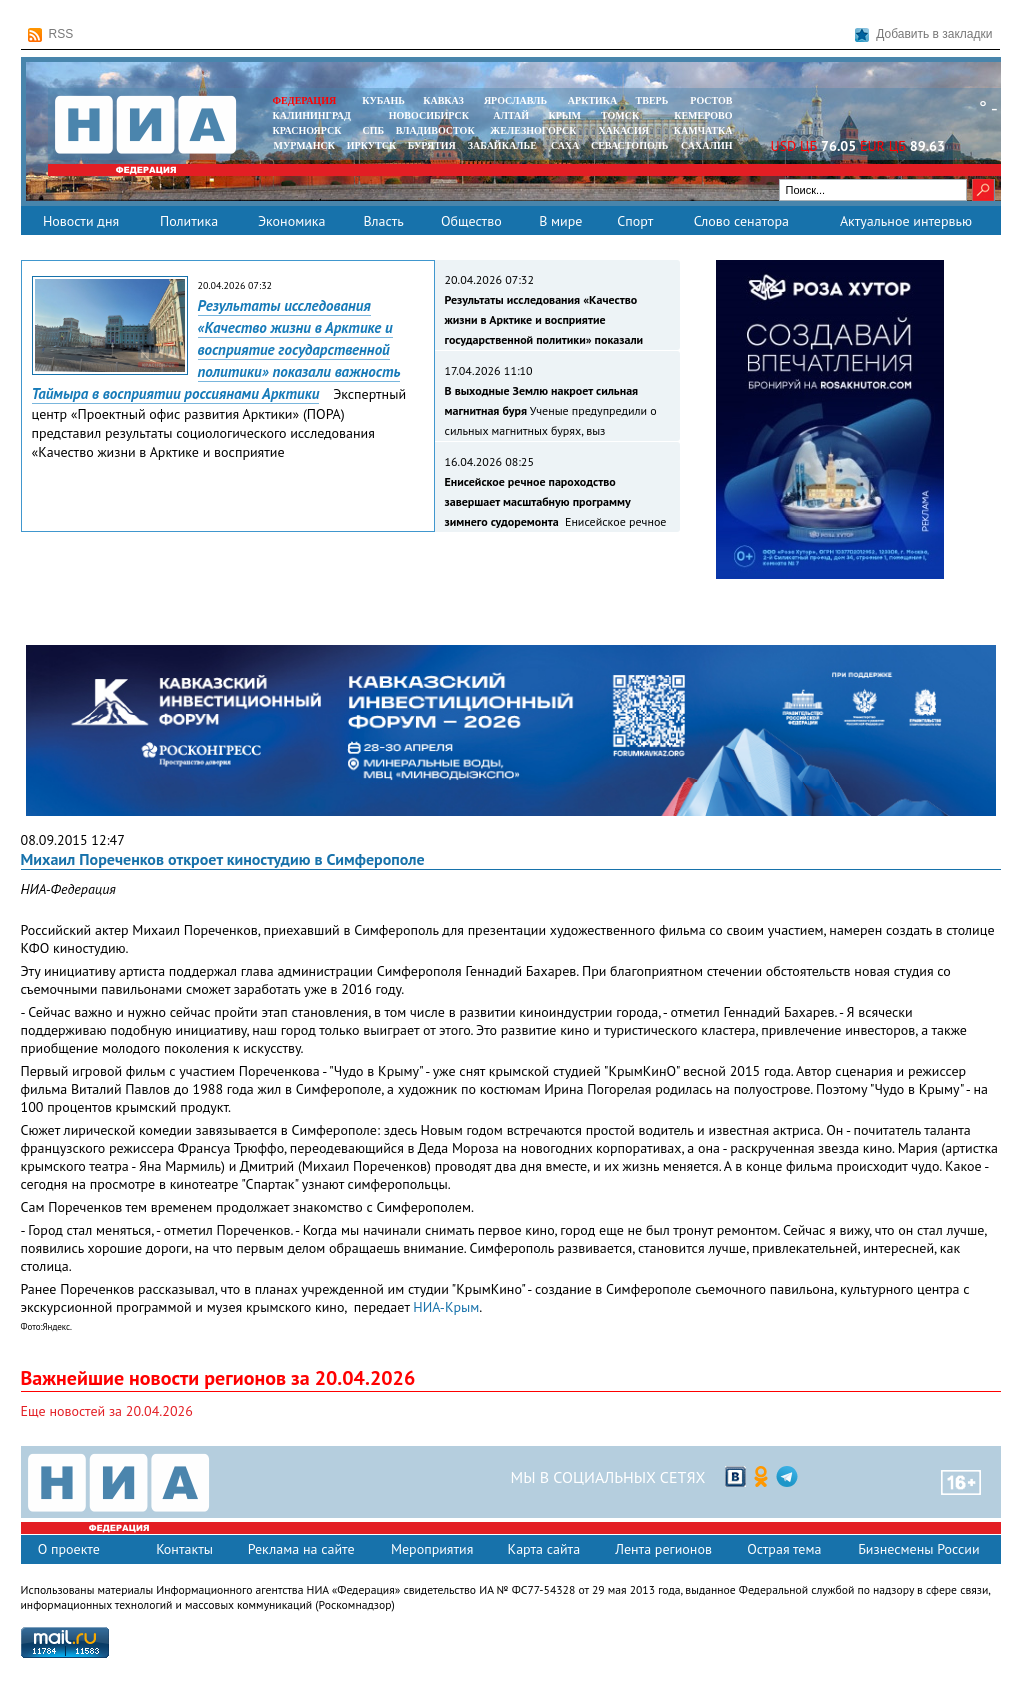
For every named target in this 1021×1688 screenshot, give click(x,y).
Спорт (635, 221)
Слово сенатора (741, 221)
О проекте (69, 1549)
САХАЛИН (706, 145)
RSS (51, 34)
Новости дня (81, 221)
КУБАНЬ (383, 100)
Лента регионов (663, 1549)
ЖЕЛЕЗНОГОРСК (533, 130)
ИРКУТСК (371, 145)
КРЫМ (564, 115)
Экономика (292, 221)
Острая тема (784, 1549)
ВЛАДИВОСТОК (435, 130)
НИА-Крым (446, 1307)
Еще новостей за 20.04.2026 (107, 1411)
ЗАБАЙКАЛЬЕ (504, 145)
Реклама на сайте (301, 1549)
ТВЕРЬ (652, 100)
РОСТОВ (711, 100)
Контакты (184, 1549)
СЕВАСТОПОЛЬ (629, 145)
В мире (560, 221)
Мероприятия (432, 1549)
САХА (565, 145)
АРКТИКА (593, 100)
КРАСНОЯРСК (307, 130)
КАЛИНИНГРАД (312, 115)
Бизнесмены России (918, 1549)
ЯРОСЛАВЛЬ (515, 100)
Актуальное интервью (906, 221)
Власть (383, 221)
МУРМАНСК (304, 145)
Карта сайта (544, 1549)
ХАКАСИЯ (622, 130)
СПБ (373, 130)
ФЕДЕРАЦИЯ (305, 100)
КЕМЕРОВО (703, 115)
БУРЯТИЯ (432, 145)
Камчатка (701, 130)
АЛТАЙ (511, 115)
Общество (471, 221)
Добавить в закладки (923, 34)
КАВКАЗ (443, 100)
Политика (189, 221)
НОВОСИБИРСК (429, 115)
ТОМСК (622, 115)
